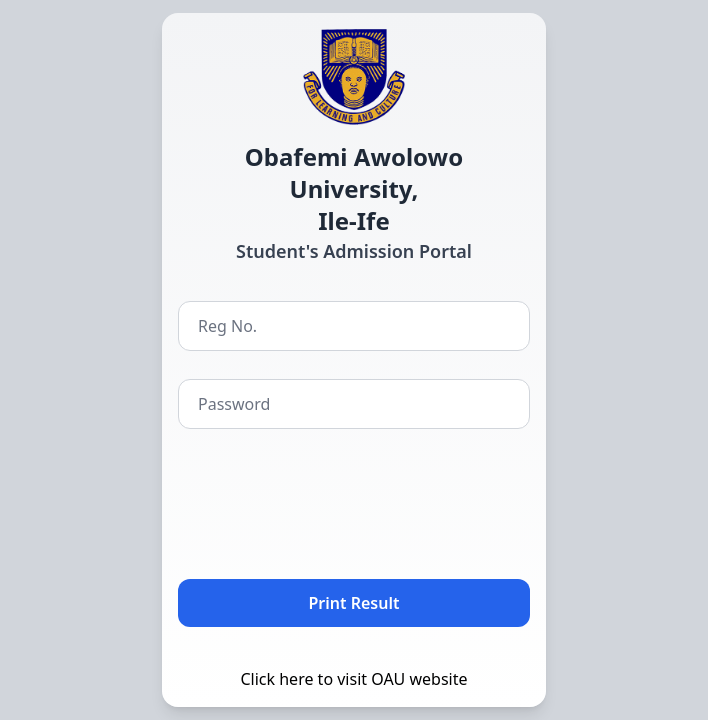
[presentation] (330, 500)
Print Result (354, 603)
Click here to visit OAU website (353, 679)
